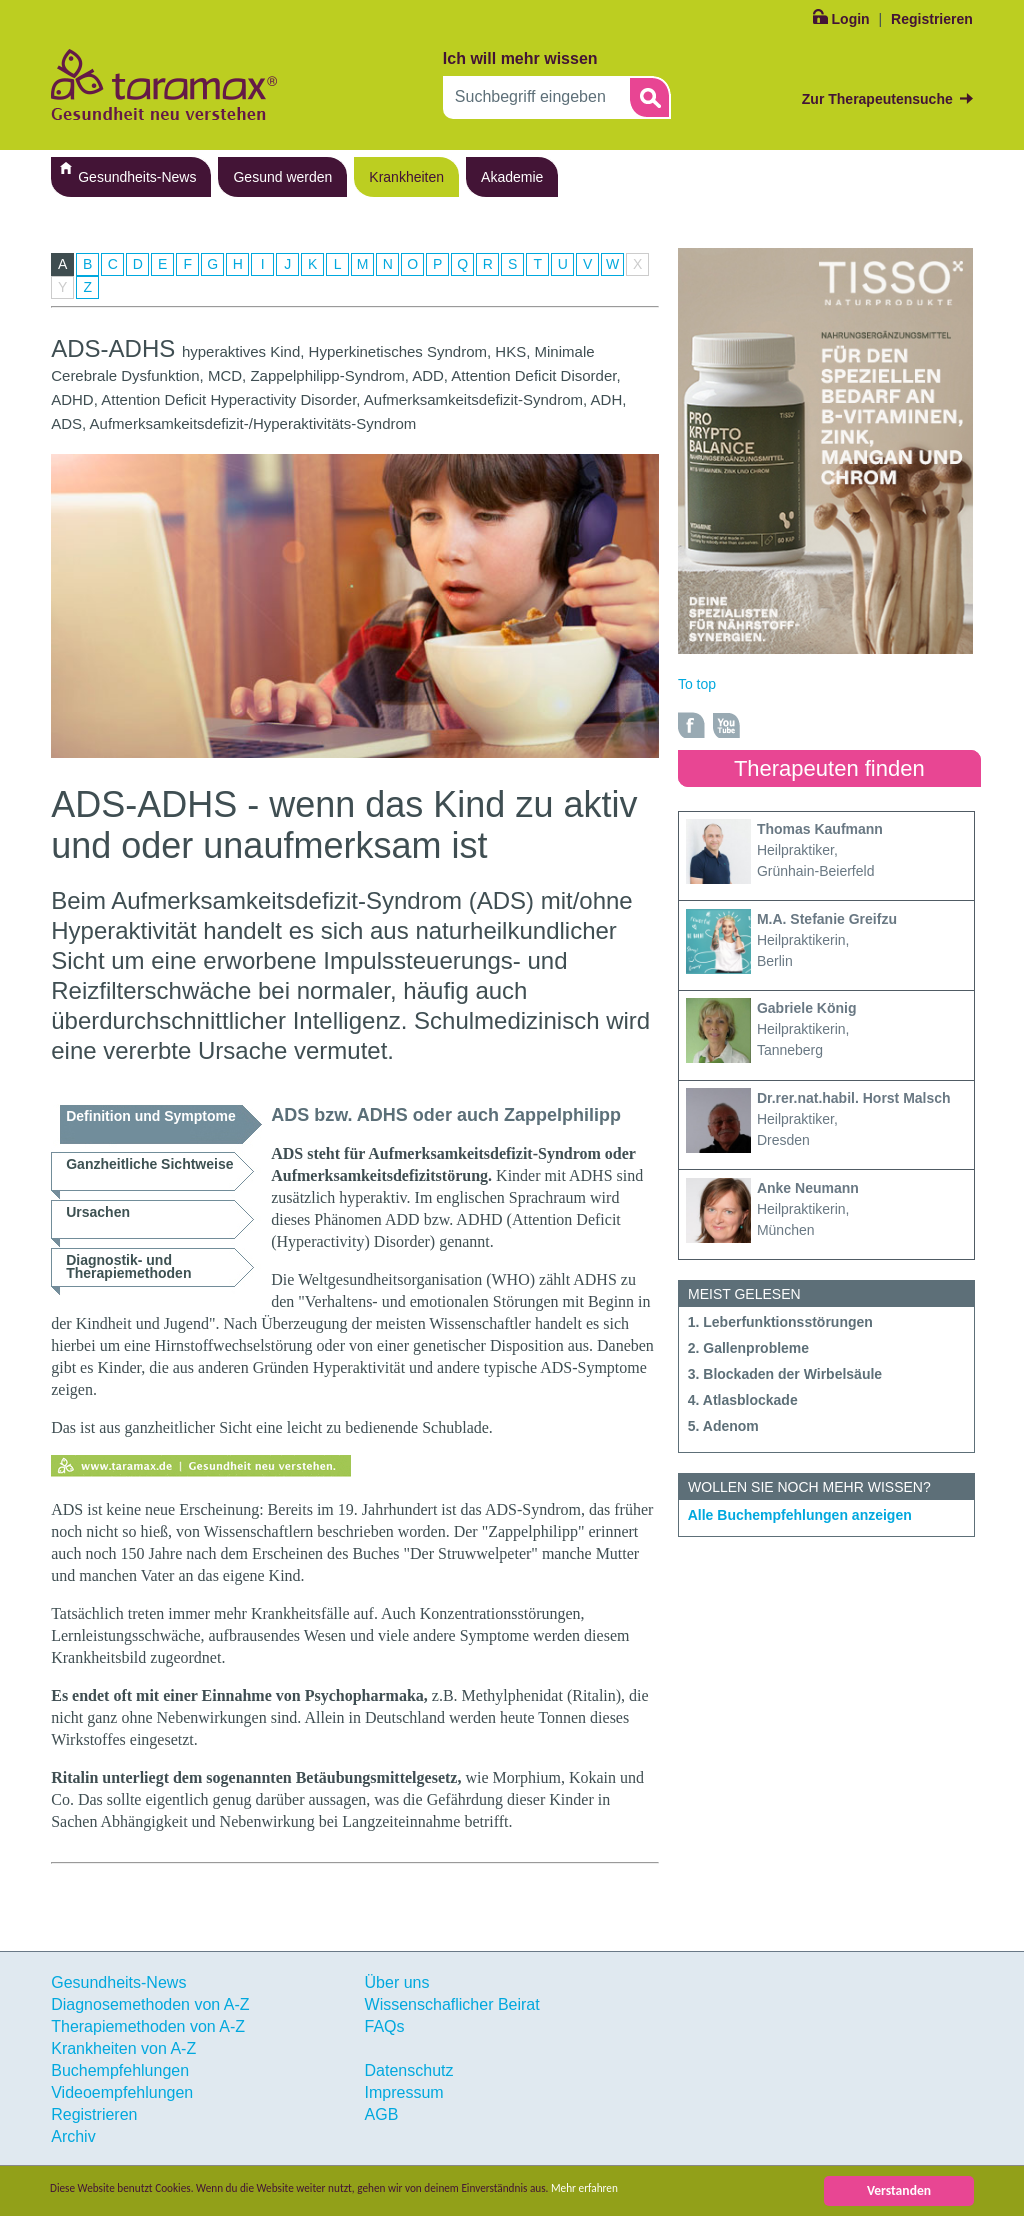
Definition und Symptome (151, 1116)
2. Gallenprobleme (748, 1348)
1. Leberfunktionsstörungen (780, 1322)
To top (697, 684)
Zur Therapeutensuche (877, 99)
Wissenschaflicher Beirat (452, 2004)
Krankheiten (406, 177)
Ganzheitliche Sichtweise (149, 1164)
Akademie (512, 177)
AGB (382, 2114)
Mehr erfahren (696, 2190)
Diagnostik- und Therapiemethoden (128, 1266)
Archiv (73, 2136)
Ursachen (98, 1212)
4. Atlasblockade (743, 1400)
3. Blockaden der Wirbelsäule (785, 1374)
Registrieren (932, 19)
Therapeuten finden (829, 768)
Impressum (404, 2092)
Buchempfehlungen (120, 2070)
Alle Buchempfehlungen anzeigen (800, 1515)
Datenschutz (409, 2070)
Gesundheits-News (137, 177)
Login (851, 19)
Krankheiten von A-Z (123, 2048)
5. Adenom (723, 1426)
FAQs (385, 2026)
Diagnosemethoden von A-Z (150, 2004)
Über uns (397, 1982)
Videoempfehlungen (122, 2092)
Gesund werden (282, 177)
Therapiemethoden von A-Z (148, 2026)
